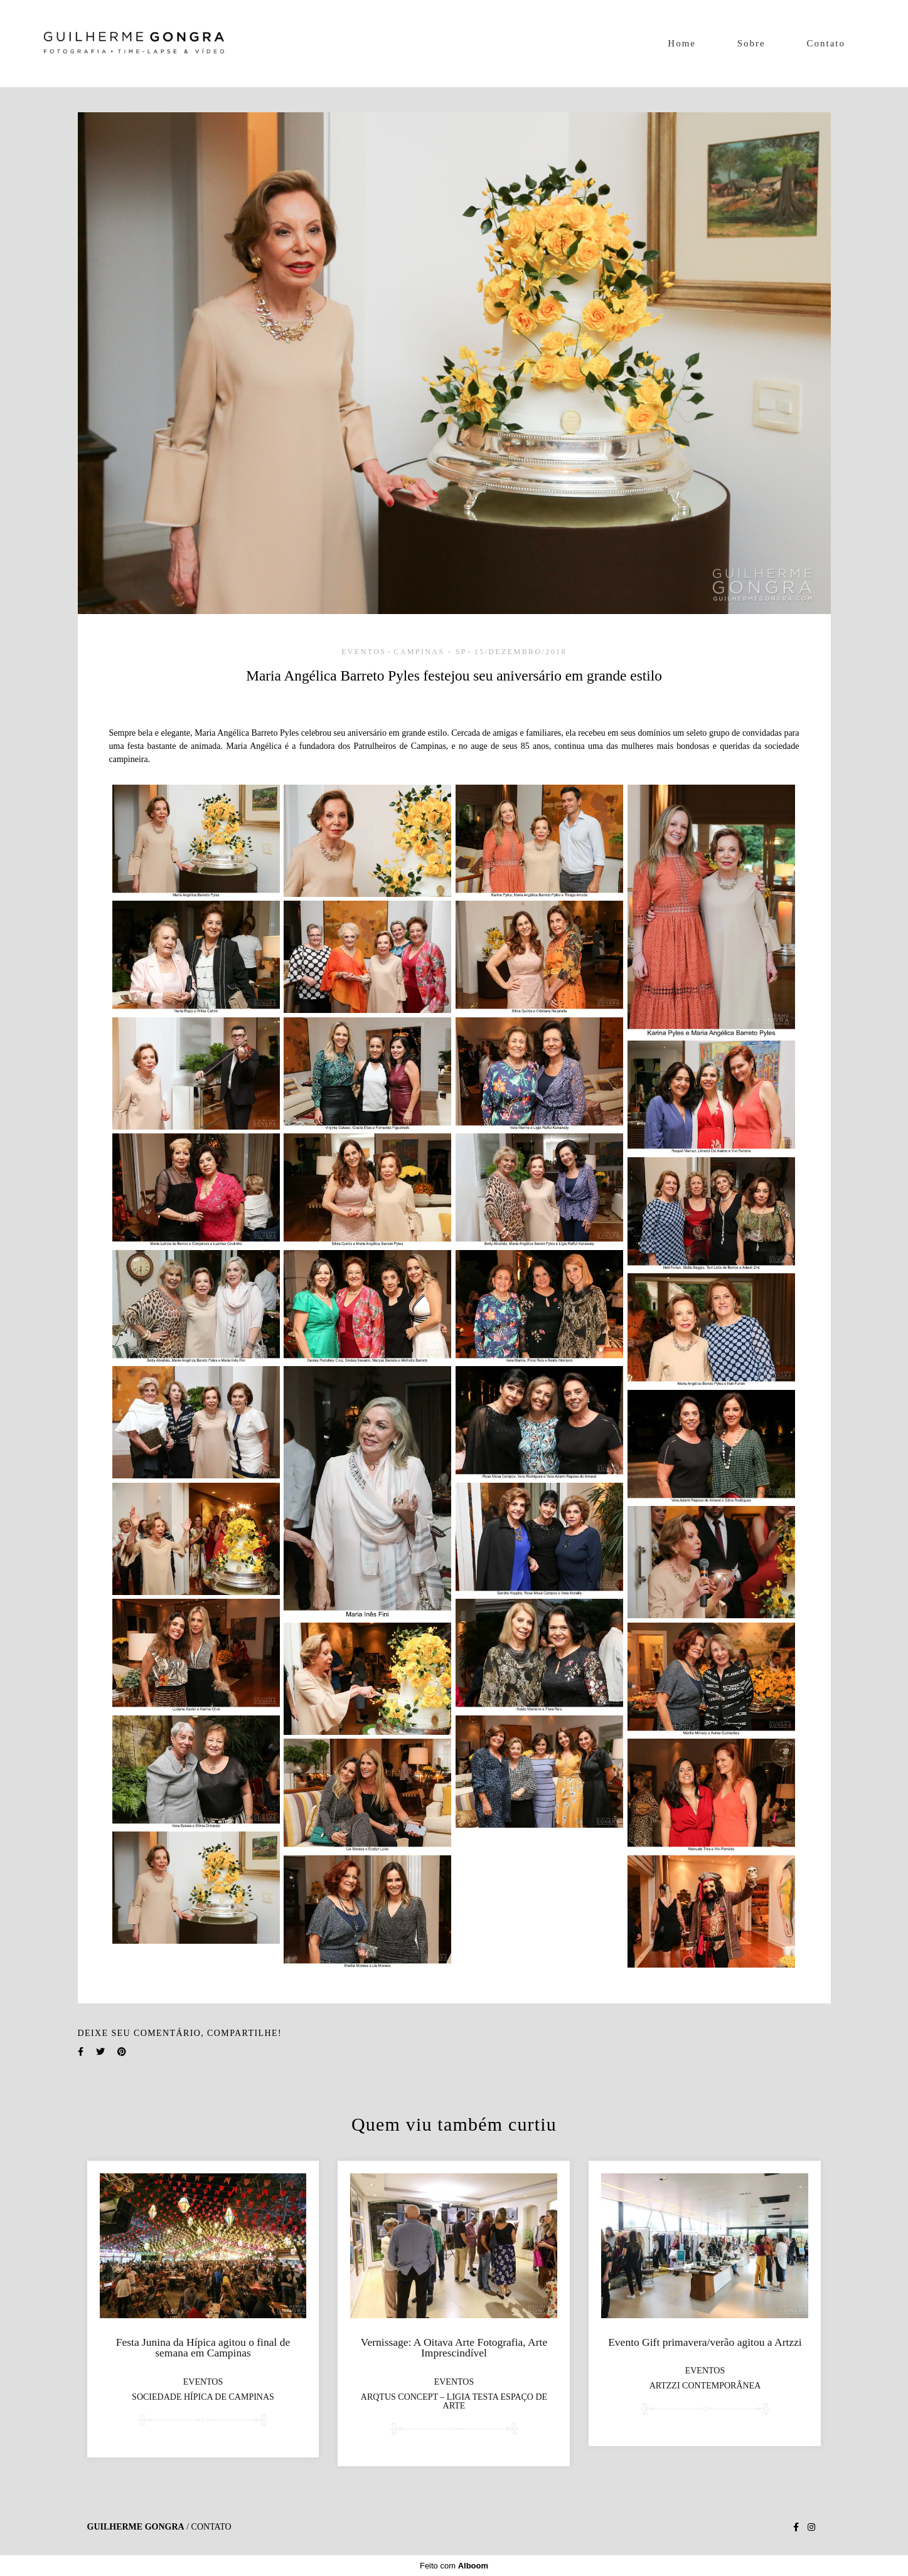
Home (682, 43)
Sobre (751, 43)
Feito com (454, 2565)
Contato (826, 43)
